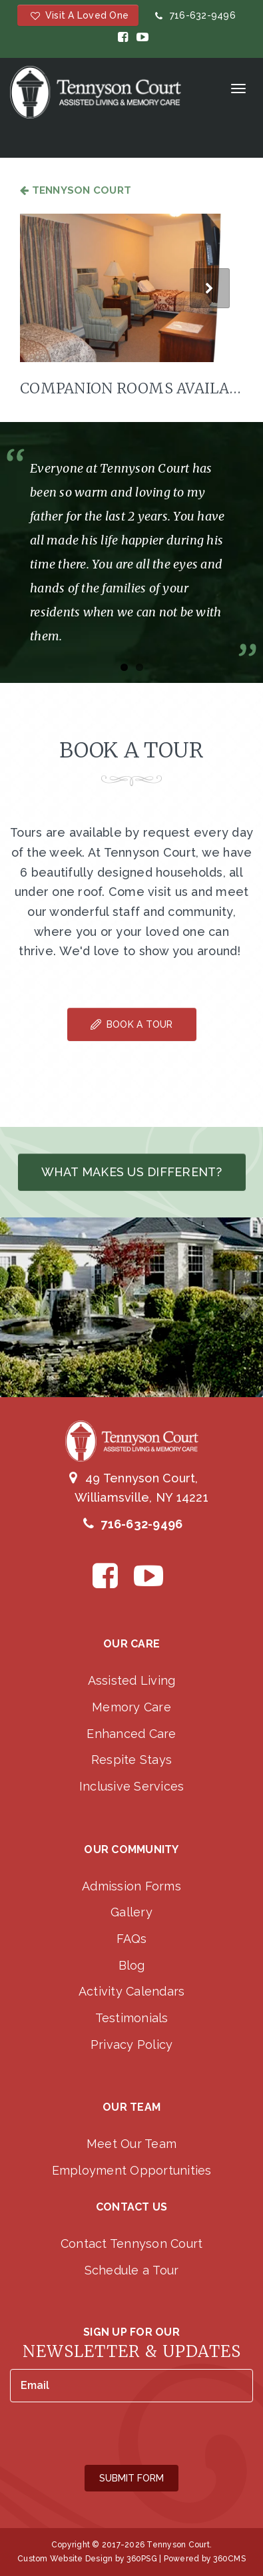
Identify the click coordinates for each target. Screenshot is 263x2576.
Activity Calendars (132, 1991)
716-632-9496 (194, 15)
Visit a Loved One (78, 15)
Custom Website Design (65, 2558)
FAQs (132, 1939)
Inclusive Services (131, 1786)
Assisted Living (132, 1680)
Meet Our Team (131, 2144)
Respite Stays (131, 1760)
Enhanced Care (131, 1734)
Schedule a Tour (132, 2270)
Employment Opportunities (132, 2170)
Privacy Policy (132, 2044)
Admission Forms (131, 1886)
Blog (132, 1965)
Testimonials (131, 2018)
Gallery (131, 1912)
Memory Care (131, 1707)
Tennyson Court (75, 190)
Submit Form (131, 2478)
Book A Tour (132, 1024)
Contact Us (132, 2207)
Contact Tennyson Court (132, 2244)
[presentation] (111, 2435)
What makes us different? (131, 1172)
